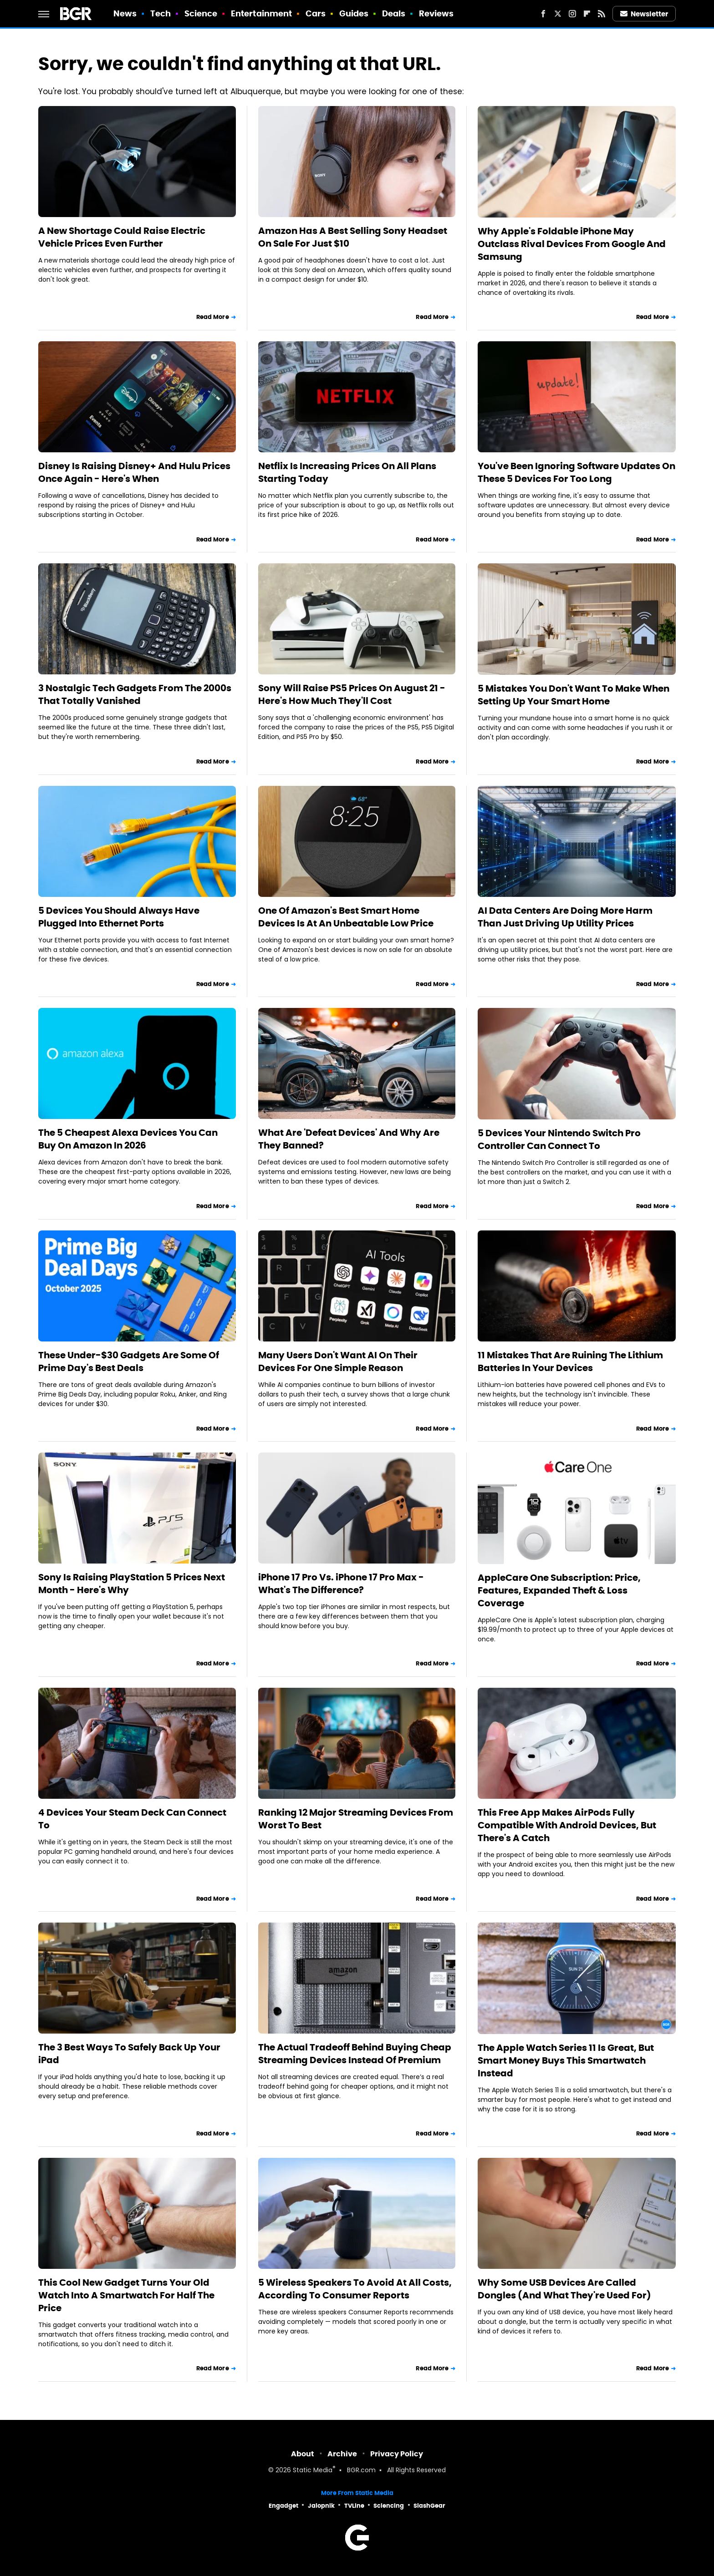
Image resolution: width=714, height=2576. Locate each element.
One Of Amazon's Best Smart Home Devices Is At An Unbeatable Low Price (346, 917)
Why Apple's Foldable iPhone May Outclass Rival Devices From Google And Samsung (572, 244)
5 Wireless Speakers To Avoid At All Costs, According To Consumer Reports (355, 2289)
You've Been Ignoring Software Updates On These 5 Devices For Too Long (576, 472)
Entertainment (261, 13)
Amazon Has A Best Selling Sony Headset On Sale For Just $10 (352, 237)
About (302, 2454)
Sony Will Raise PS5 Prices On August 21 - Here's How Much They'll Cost (351, 694)
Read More (212, 317)
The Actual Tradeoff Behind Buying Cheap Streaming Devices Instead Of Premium (354, 2053)
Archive (342, 2454)
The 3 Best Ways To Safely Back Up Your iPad (129, 2053)
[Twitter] (557, 13)
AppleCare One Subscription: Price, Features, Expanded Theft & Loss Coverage (559, 1590)
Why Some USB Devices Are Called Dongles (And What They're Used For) (564, 2289)
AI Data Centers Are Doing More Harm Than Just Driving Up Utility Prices (565, 917)
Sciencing (388, 2506)
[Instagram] (572, 13)
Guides (354, 13)
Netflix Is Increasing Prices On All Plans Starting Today (347, 472)
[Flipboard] (587, 13)
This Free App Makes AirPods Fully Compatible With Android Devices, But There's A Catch (567, 1825)
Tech (160, 13)
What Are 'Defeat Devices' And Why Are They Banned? (348, 1139)
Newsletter (644, 14)
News (125, 13)
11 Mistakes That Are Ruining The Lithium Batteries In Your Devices (570, 1361)
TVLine (354, 2506)
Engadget (283, 2506)
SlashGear (429, 2506)
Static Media (312, 2470)
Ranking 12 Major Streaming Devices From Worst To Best (355, 1819)
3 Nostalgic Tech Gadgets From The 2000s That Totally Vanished (134, 694)
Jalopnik (321, 2506)
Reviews (436, 13)
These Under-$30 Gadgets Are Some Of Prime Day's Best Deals (128, 1361)
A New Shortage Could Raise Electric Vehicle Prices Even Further (121, 237)
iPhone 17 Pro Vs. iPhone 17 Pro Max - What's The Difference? (341, 1583)
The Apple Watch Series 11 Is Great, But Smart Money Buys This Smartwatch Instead (566, 2060)
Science (201, 13)
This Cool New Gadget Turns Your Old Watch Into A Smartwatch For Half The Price (126, 2295)
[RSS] (601, 13)
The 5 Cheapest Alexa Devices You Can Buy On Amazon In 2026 (128, 1139)
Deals (394, 13)
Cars (316, 13)
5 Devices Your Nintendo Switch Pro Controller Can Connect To (559, 1139)
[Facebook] (543, 13)
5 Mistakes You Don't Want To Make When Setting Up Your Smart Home (573, 695)
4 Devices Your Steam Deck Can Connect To (132, 1819)
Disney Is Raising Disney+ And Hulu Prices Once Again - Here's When (134, 472)
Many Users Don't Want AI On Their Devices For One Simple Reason (338, 1361)
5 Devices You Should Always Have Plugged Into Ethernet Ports (118, 917)
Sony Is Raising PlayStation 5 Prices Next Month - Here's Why (131, 1583)
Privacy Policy (396, 2454)
